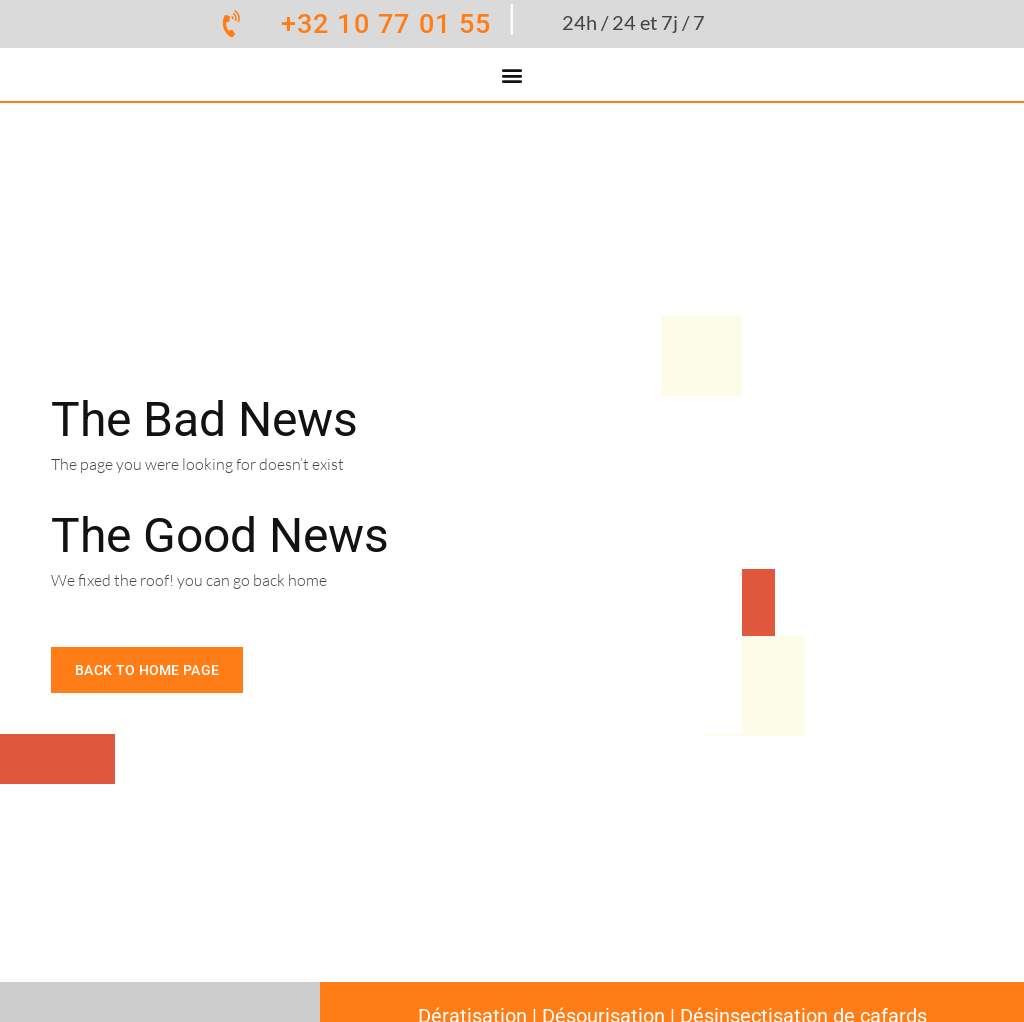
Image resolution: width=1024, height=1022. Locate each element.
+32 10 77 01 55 (386, 24)
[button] (512, 74)
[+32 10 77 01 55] (232, 24)
